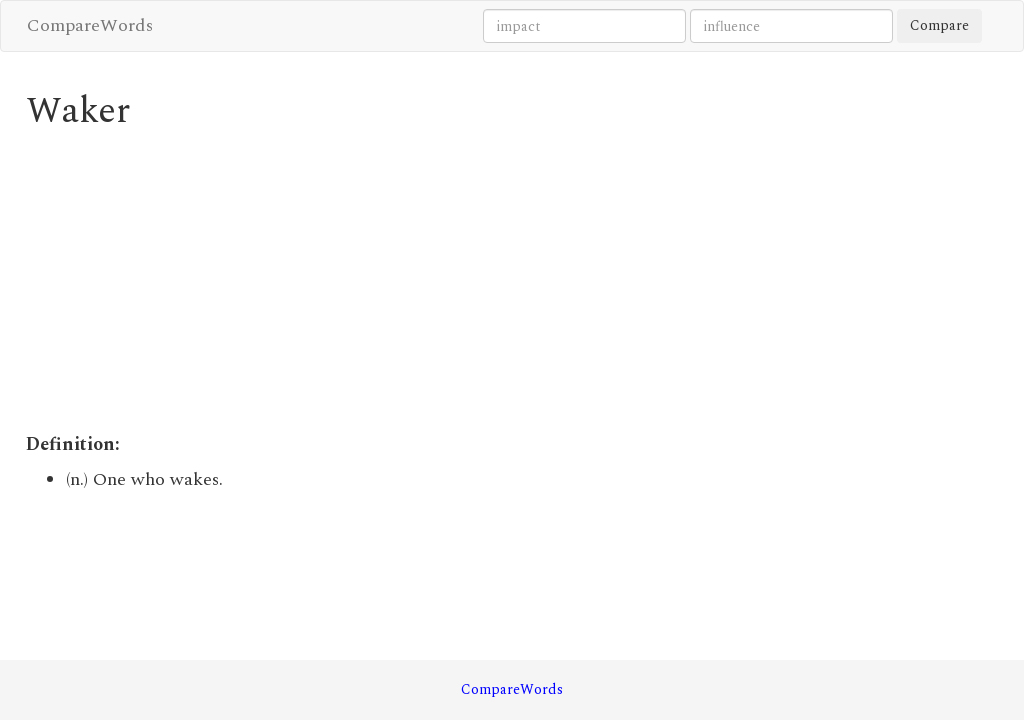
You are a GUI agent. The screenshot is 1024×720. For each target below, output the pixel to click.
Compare (939, 25)
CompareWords (90, 25)
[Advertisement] (387, 282)
